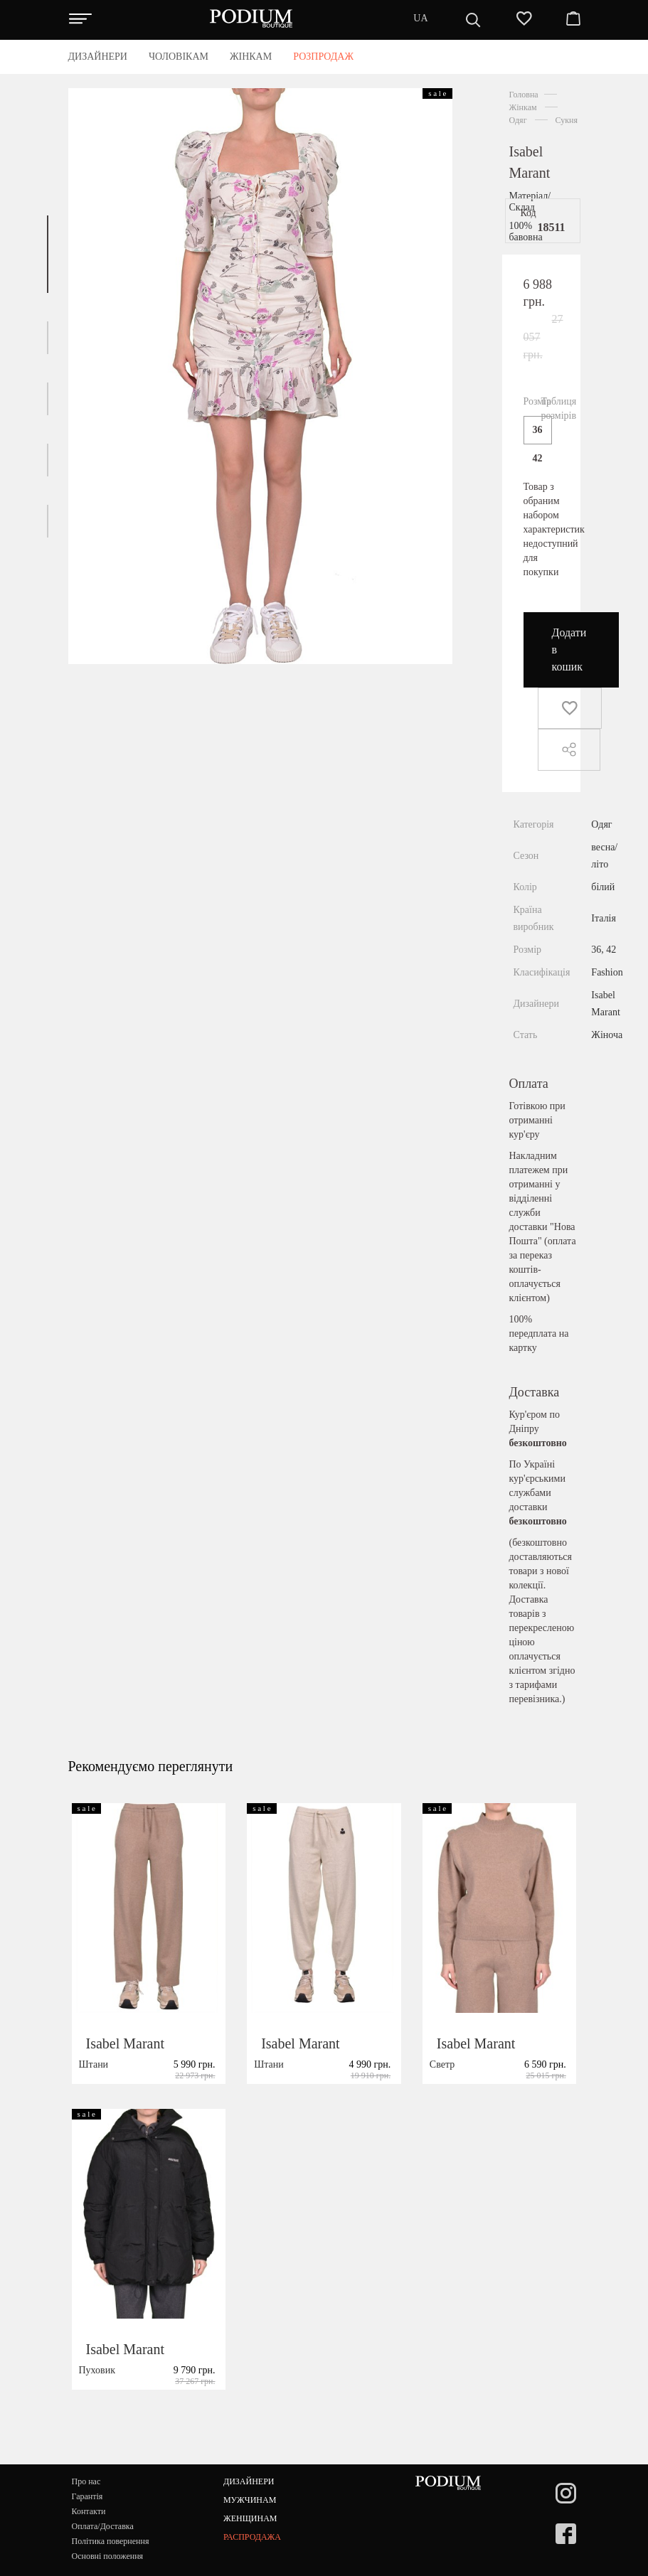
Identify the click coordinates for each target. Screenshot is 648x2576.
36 (538, 429)
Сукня (567, 120)
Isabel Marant (125, 2076)
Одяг (518, 120)
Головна (523, 95)
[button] (47, 254)
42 (538, 458)
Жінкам (523, 107)
